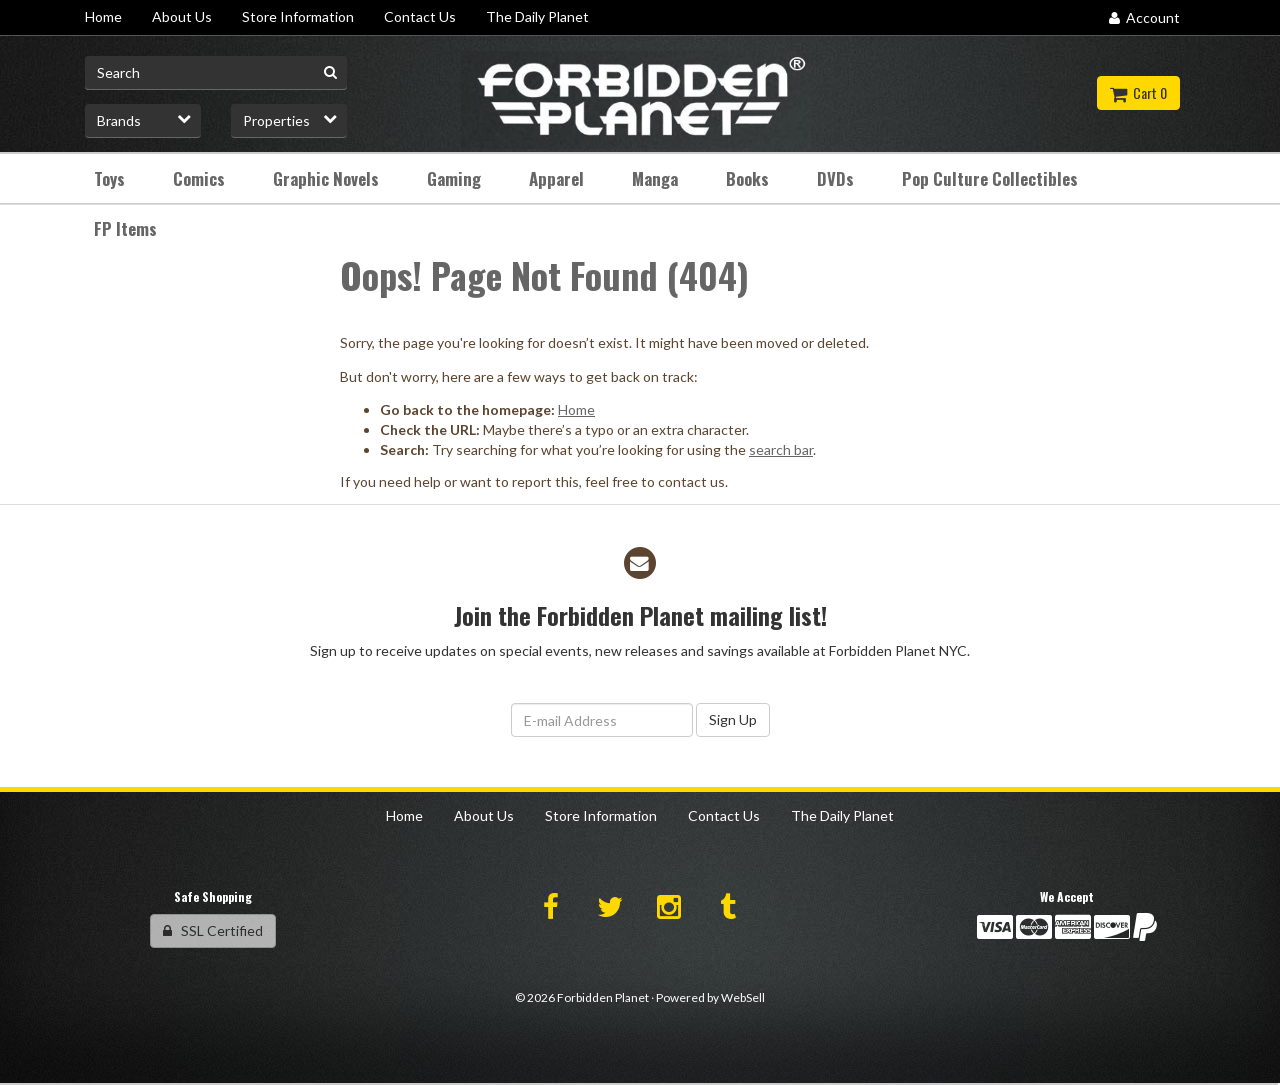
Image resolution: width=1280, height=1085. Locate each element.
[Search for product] (216, 73)
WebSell (743, 997)
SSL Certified (213, 930)
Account (1144, 17)
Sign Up (733, 719)
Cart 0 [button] (1138, 92)
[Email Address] (602, 720)
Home (576, 409)
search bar (781, 449)
